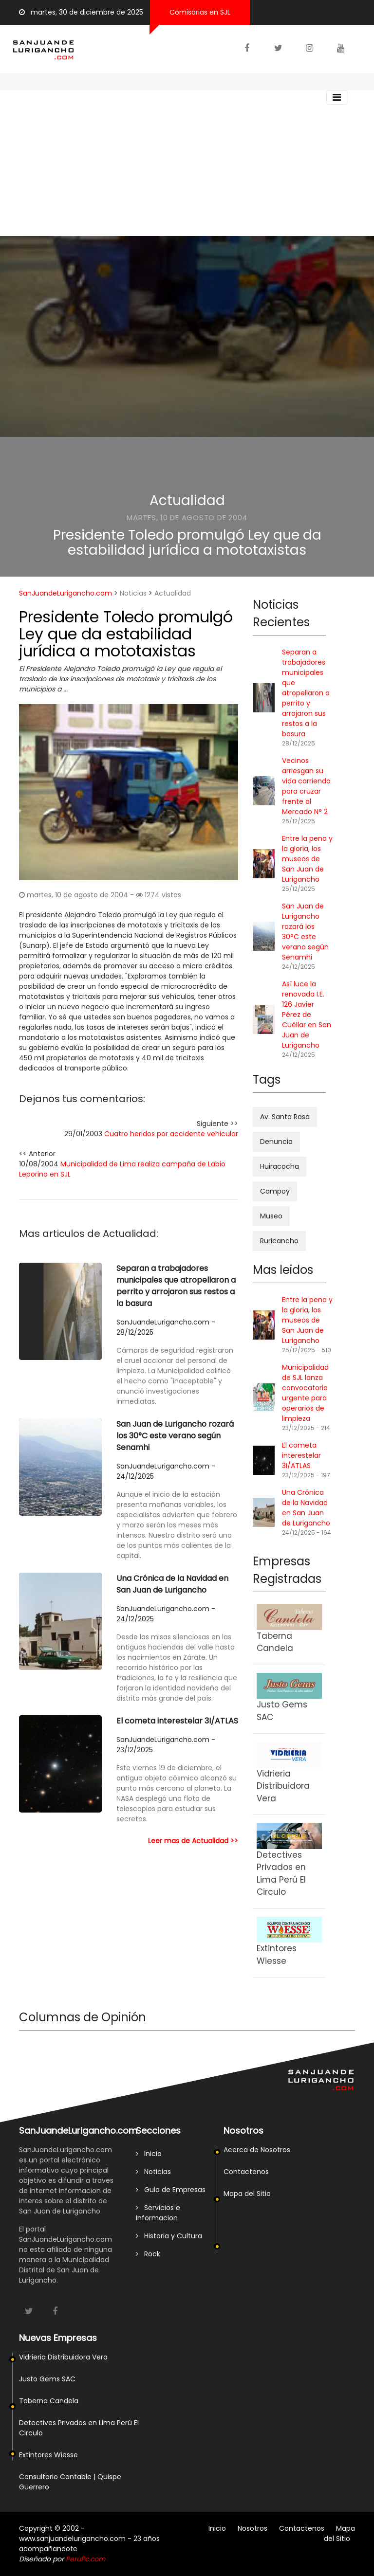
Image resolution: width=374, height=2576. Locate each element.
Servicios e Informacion (158, 2213)
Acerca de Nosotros (257, 2150)
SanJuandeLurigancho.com (65, 593)
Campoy (275, 1191)
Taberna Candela (48, 2401)
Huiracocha (279, 1166)
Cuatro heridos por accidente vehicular (171, 1134)
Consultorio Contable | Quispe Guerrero (70, 2482)
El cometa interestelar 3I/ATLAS (177, 1720)
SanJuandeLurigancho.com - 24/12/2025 (165, 1471)
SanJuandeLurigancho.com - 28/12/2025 (165, 1327)
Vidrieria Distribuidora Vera (63, 2357)
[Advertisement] (187, 163)
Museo (271, 1216)
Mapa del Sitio (247, 2193)
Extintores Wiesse (48, 2455)
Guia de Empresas (171, 2190)
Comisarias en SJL (199, 12)
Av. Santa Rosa (285, 1117)
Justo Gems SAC (47, 2379)
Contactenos (246, 2172)
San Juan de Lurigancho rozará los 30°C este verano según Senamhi (175, 1435)
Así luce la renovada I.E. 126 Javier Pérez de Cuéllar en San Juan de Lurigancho (306, 1014)
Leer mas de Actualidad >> (193, 1841)
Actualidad (187, 500)
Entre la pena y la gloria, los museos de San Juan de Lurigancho (307, 859)
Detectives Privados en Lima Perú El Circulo (79, 2428)
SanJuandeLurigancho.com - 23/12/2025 (165, 1745)
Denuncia (276, 1141)
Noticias (133, 593)
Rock (148, 2254)
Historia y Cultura (169, 2236)
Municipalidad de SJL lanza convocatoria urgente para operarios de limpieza (305, 1392)
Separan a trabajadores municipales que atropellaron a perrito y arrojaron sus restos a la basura (176, 1286)
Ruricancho (279, 1241)
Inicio (149, 2154)
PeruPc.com (85, 2559)
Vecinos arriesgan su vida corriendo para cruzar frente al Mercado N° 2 (306, 786)
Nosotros (252, 2528)
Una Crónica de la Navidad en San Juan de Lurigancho (172, 1584)
